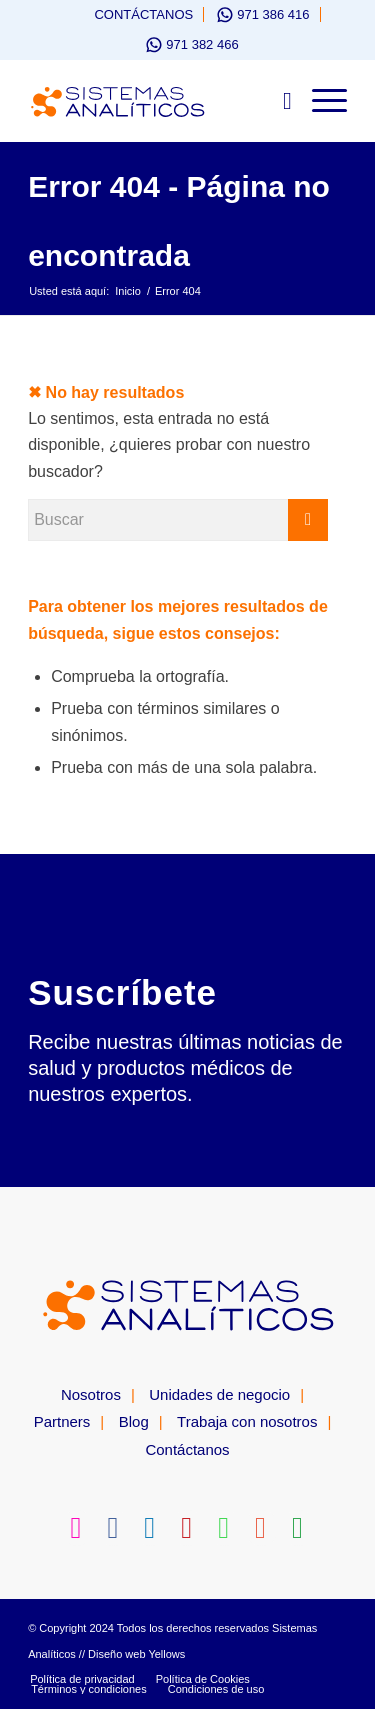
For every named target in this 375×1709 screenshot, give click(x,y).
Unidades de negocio (219, 1394)
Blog (134, 1421)
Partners (62, 1421)
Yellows (166, 1654)
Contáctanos (143, 14)
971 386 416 (273, 14)
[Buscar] (277, 101)
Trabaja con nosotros (247, 1421)
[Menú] (319, 101)
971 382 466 (202, 44)
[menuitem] (134, 14)
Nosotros (91, 1394)
